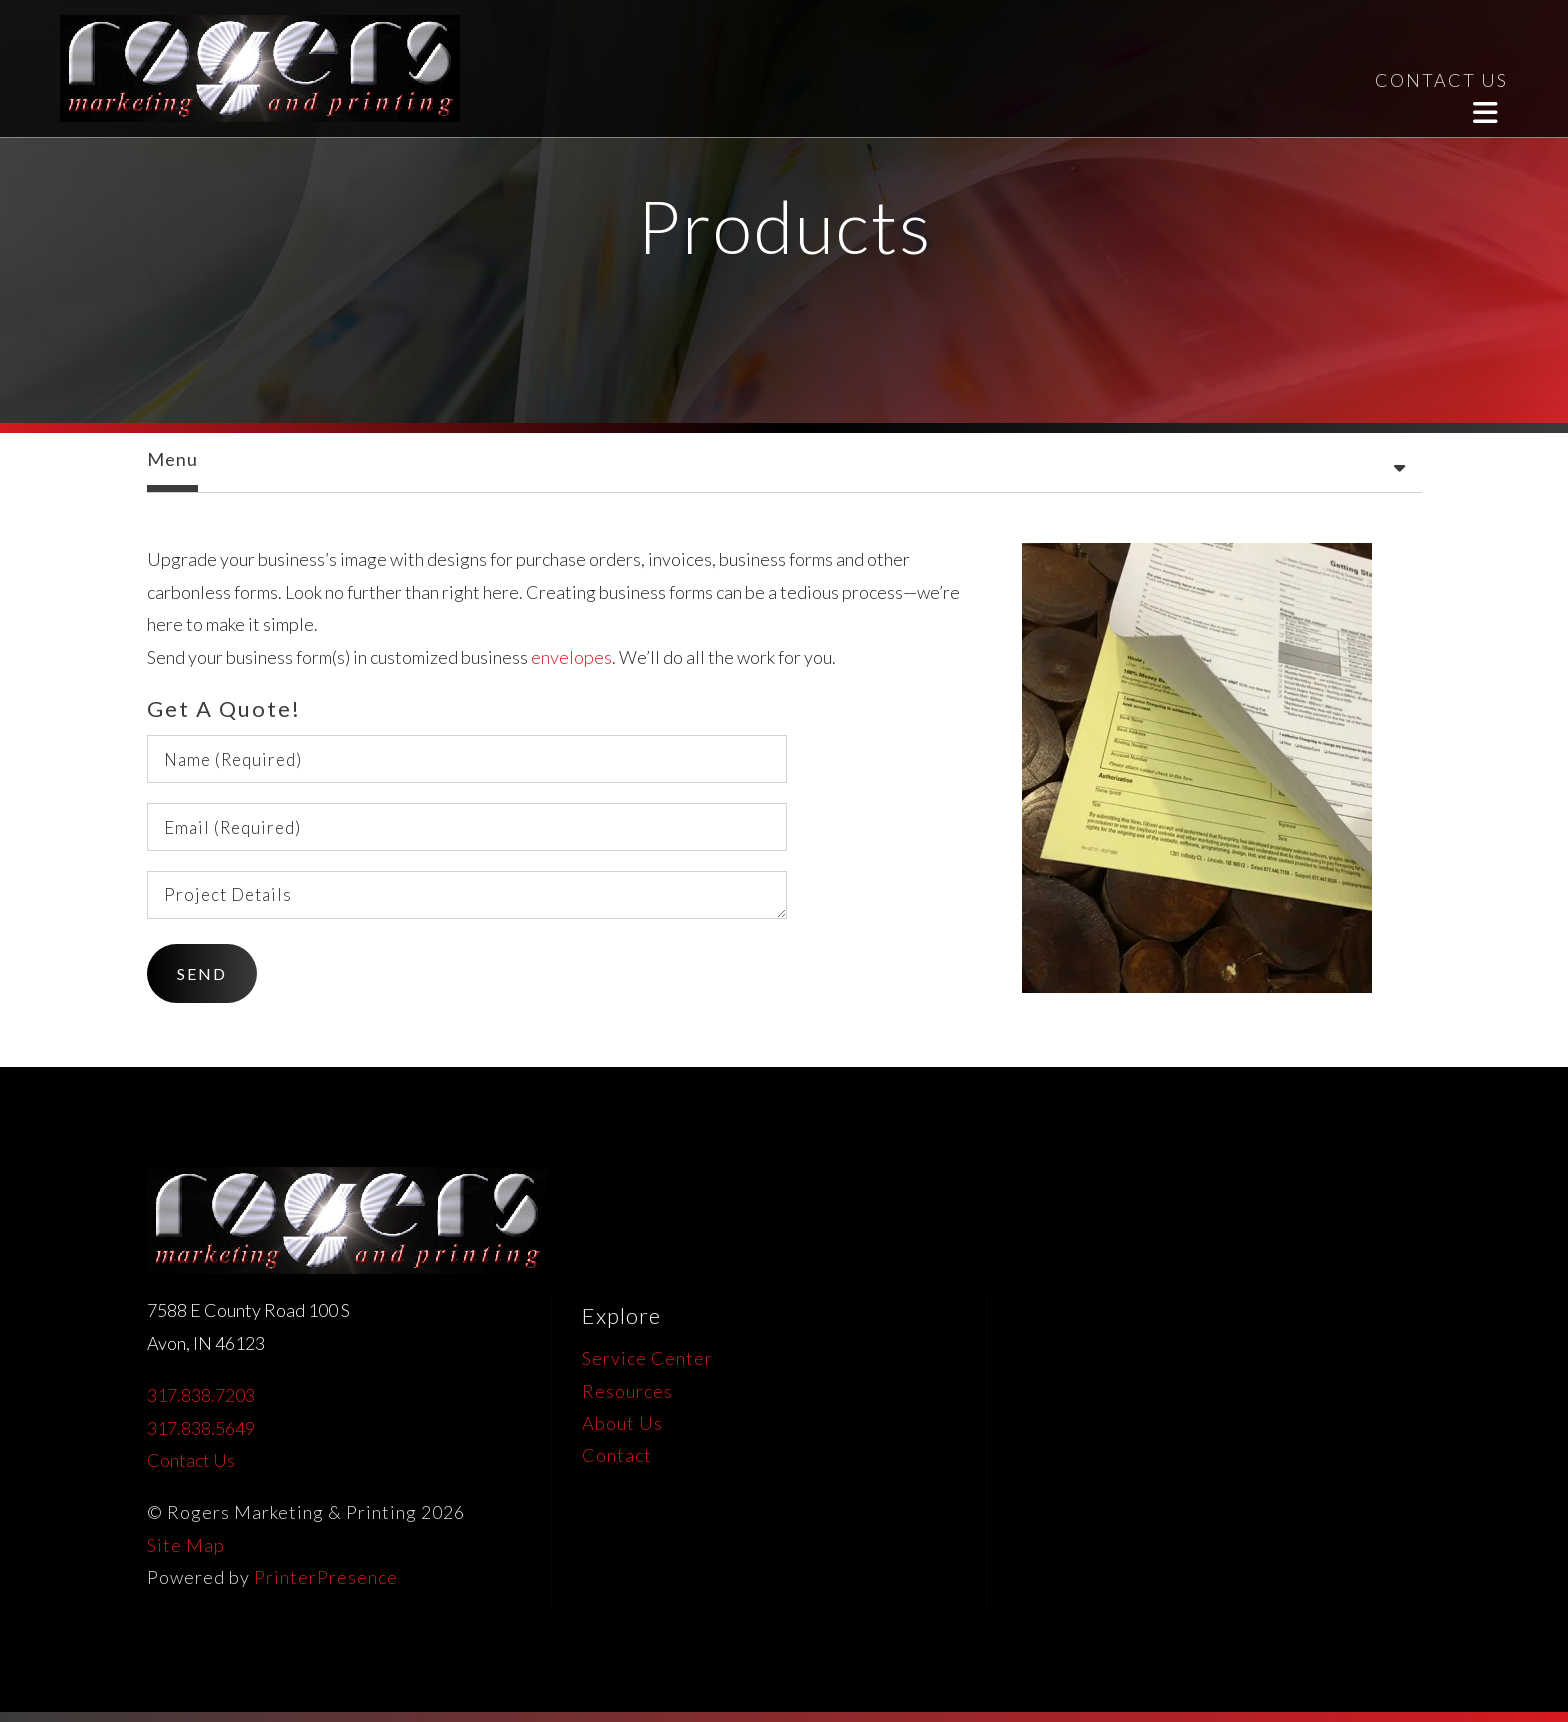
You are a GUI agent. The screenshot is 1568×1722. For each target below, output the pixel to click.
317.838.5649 (201, 1428)
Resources (627, 1391)
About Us (622, 1423)
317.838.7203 (201, 1395)
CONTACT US (1441, 80)
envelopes (571, 657)
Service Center (647, 1358)
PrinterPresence (326, 1577)
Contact (617, 1455)
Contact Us (191, 1460)
